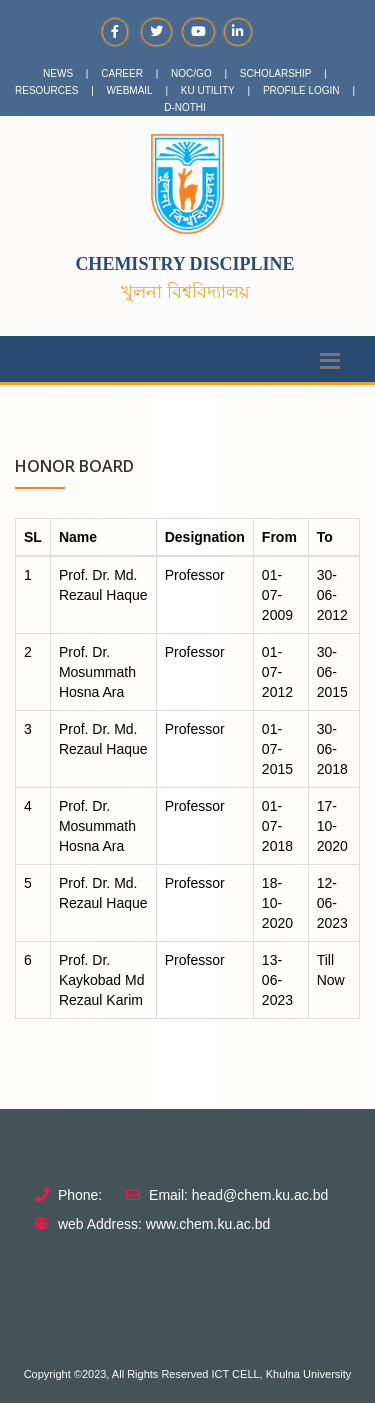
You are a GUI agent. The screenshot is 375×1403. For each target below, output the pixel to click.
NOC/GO (191, 73)
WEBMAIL (130, 90)
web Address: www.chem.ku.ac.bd (164, 1224)
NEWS (58, 73)
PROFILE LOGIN (301, 90)
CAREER (122, 73)
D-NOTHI (185, 107)
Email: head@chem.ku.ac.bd (238, 1195)
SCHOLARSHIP (276, 73)
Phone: (80, 1195)
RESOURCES (46, 90)
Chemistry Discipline (184, 264)
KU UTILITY (208, 90)
